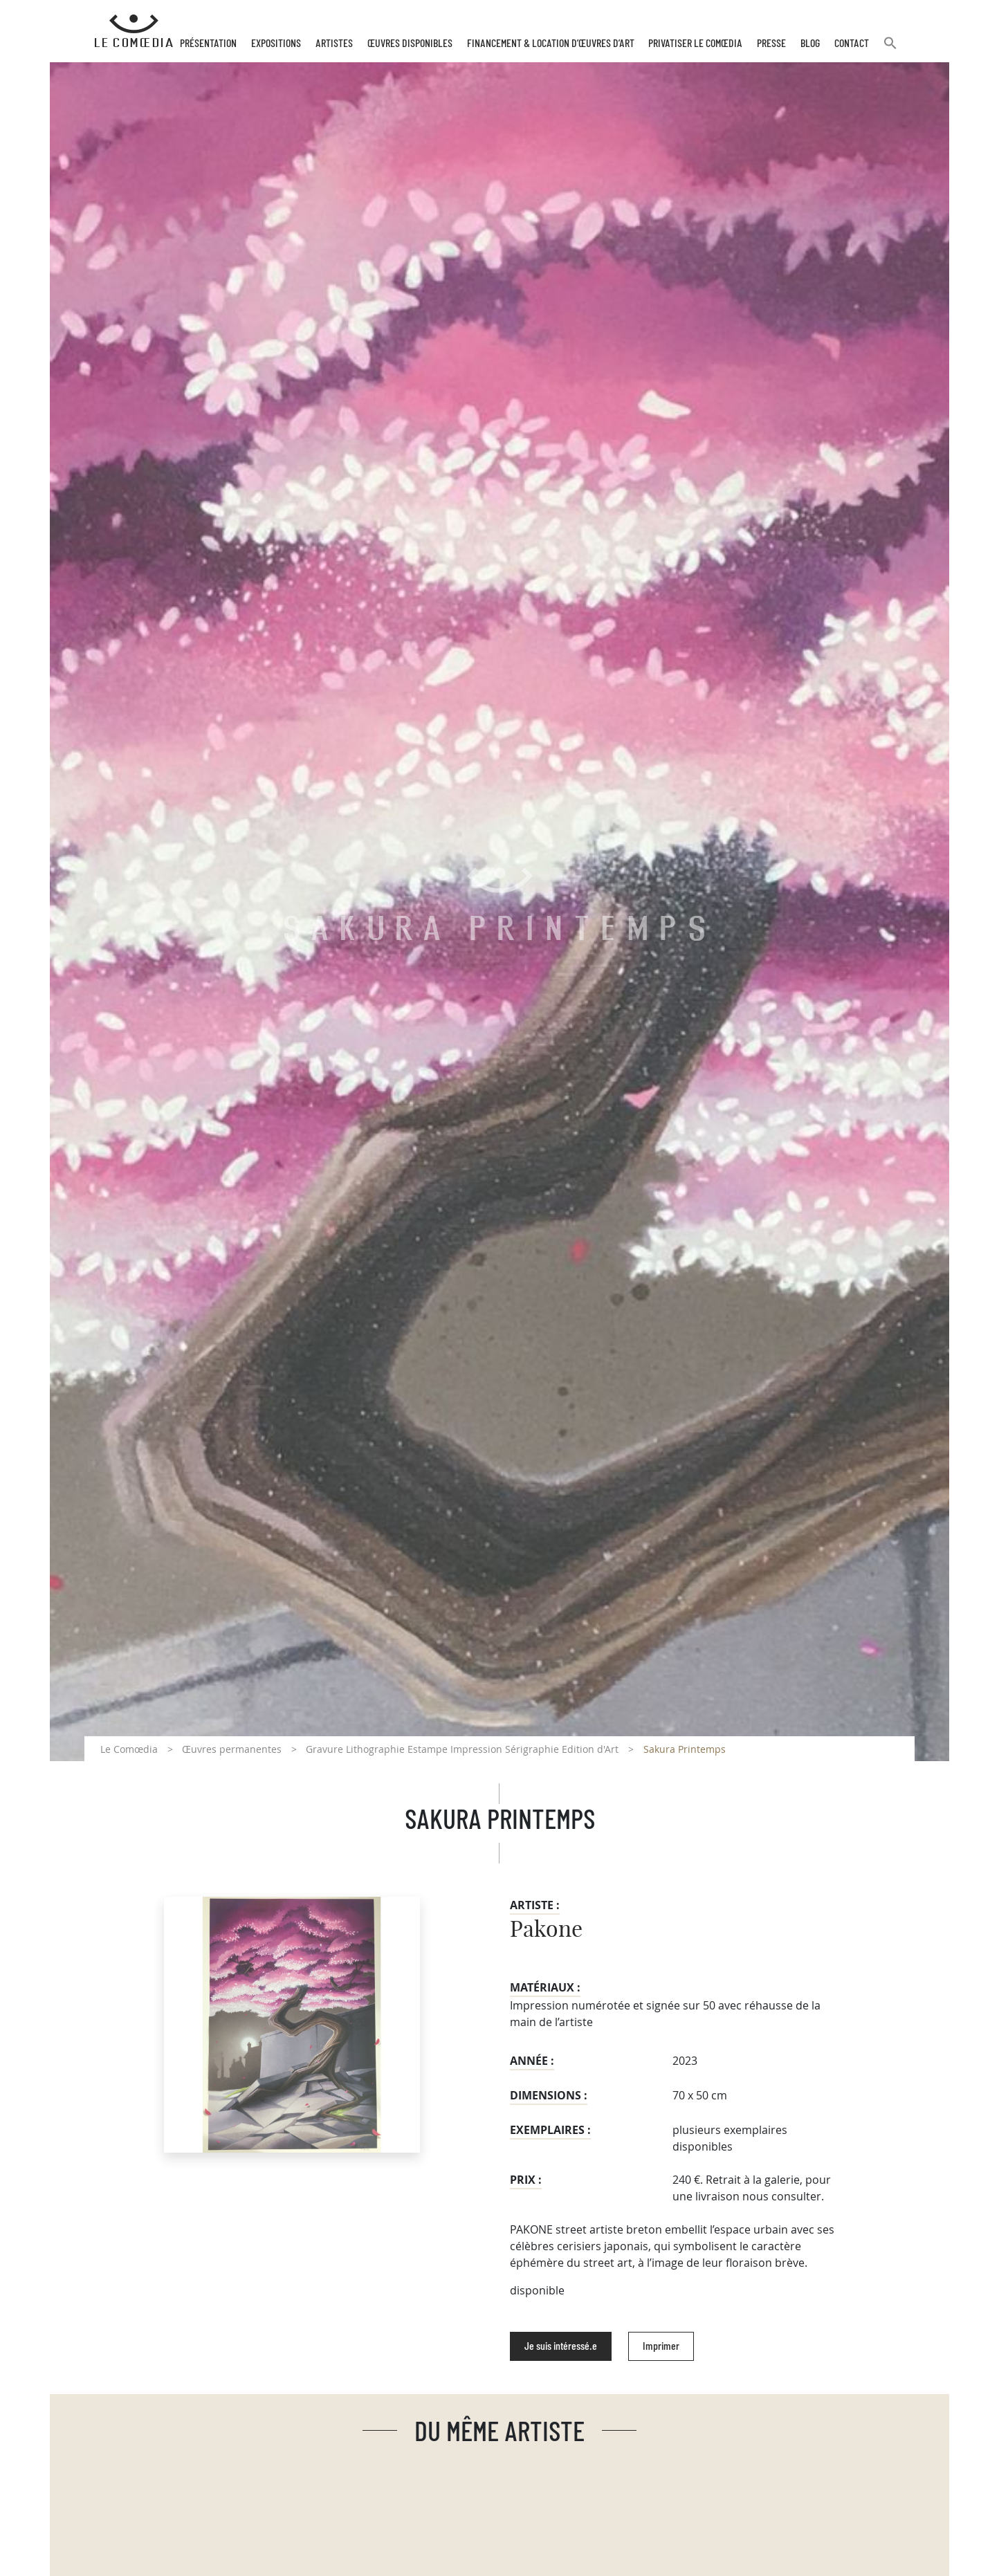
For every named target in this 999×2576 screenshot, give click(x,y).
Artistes (334, 43)
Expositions (276, 43)
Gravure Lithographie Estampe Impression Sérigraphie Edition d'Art (462, 1749)
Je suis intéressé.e (560, 2346)
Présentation (208, 43)
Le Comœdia (129, 1749)
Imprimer (661, 2346)
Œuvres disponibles (409, 43)
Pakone (546, 1930)
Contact (851, 43)
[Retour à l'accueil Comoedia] (134, 31)
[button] (890, 49)
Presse (771, 43)
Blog (810, 43)
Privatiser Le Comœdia (695, 43)
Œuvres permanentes (232, 1749)
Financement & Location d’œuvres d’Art (550, 43)
